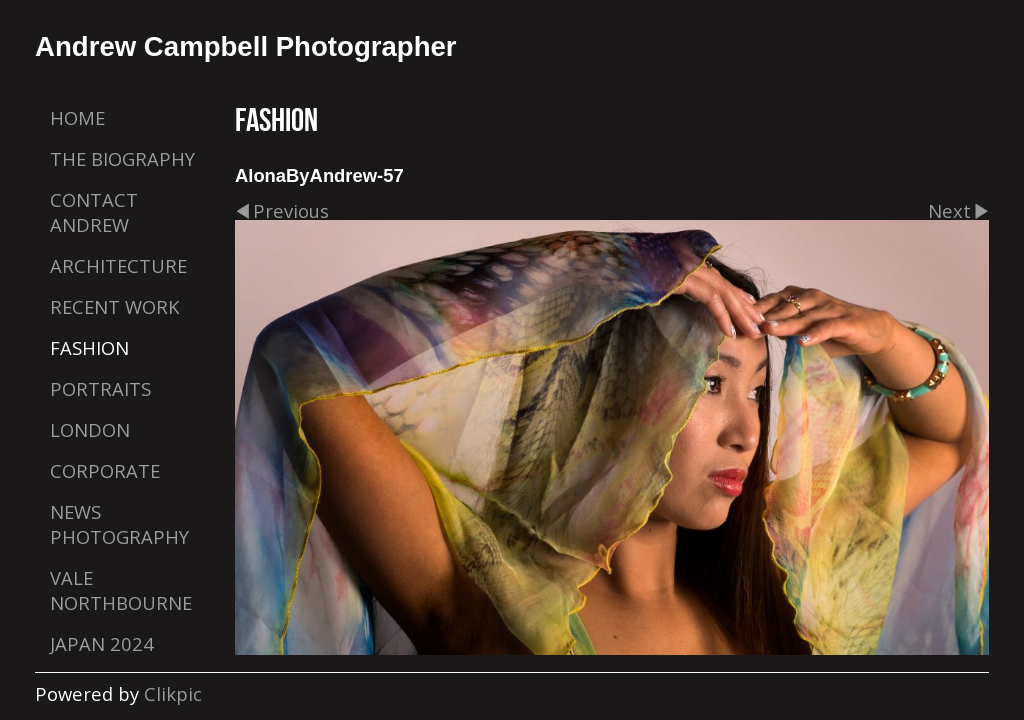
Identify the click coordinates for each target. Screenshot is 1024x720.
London (90, 429)
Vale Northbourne (121, 590)
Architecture (118, 265)
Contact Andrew (94, 212)
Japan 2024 (102, 643)
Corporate (105, 470)
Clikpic (173, 693)
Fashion (89, 347)
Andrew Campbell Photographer (246, 46)
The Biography (122, 158)
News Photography (119, 524)
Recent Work (114, 306)
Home (77, 117)
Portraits (100, 388)
